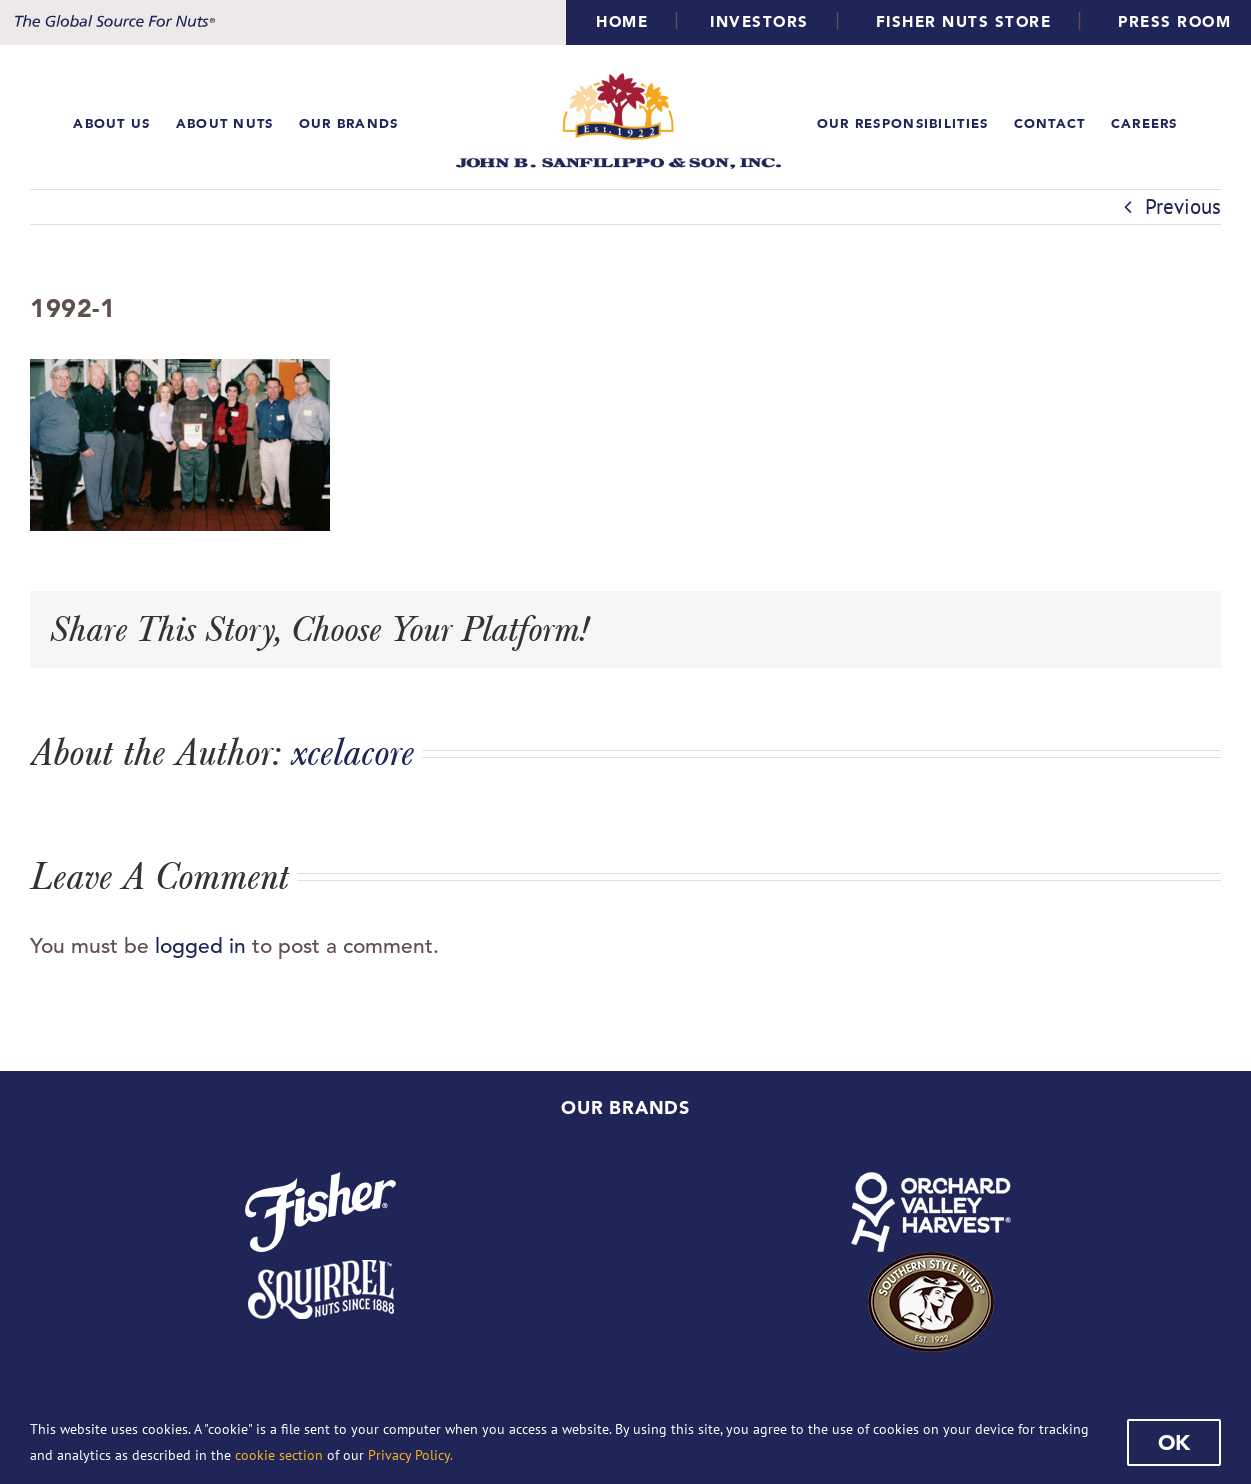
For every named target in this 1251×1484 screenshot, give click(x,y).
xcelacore (352, 752)
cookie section (279, 1455)
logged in (200, 946)
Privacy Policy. (410, 1455)
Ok (1174, 1442)
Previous (1183, 206)
